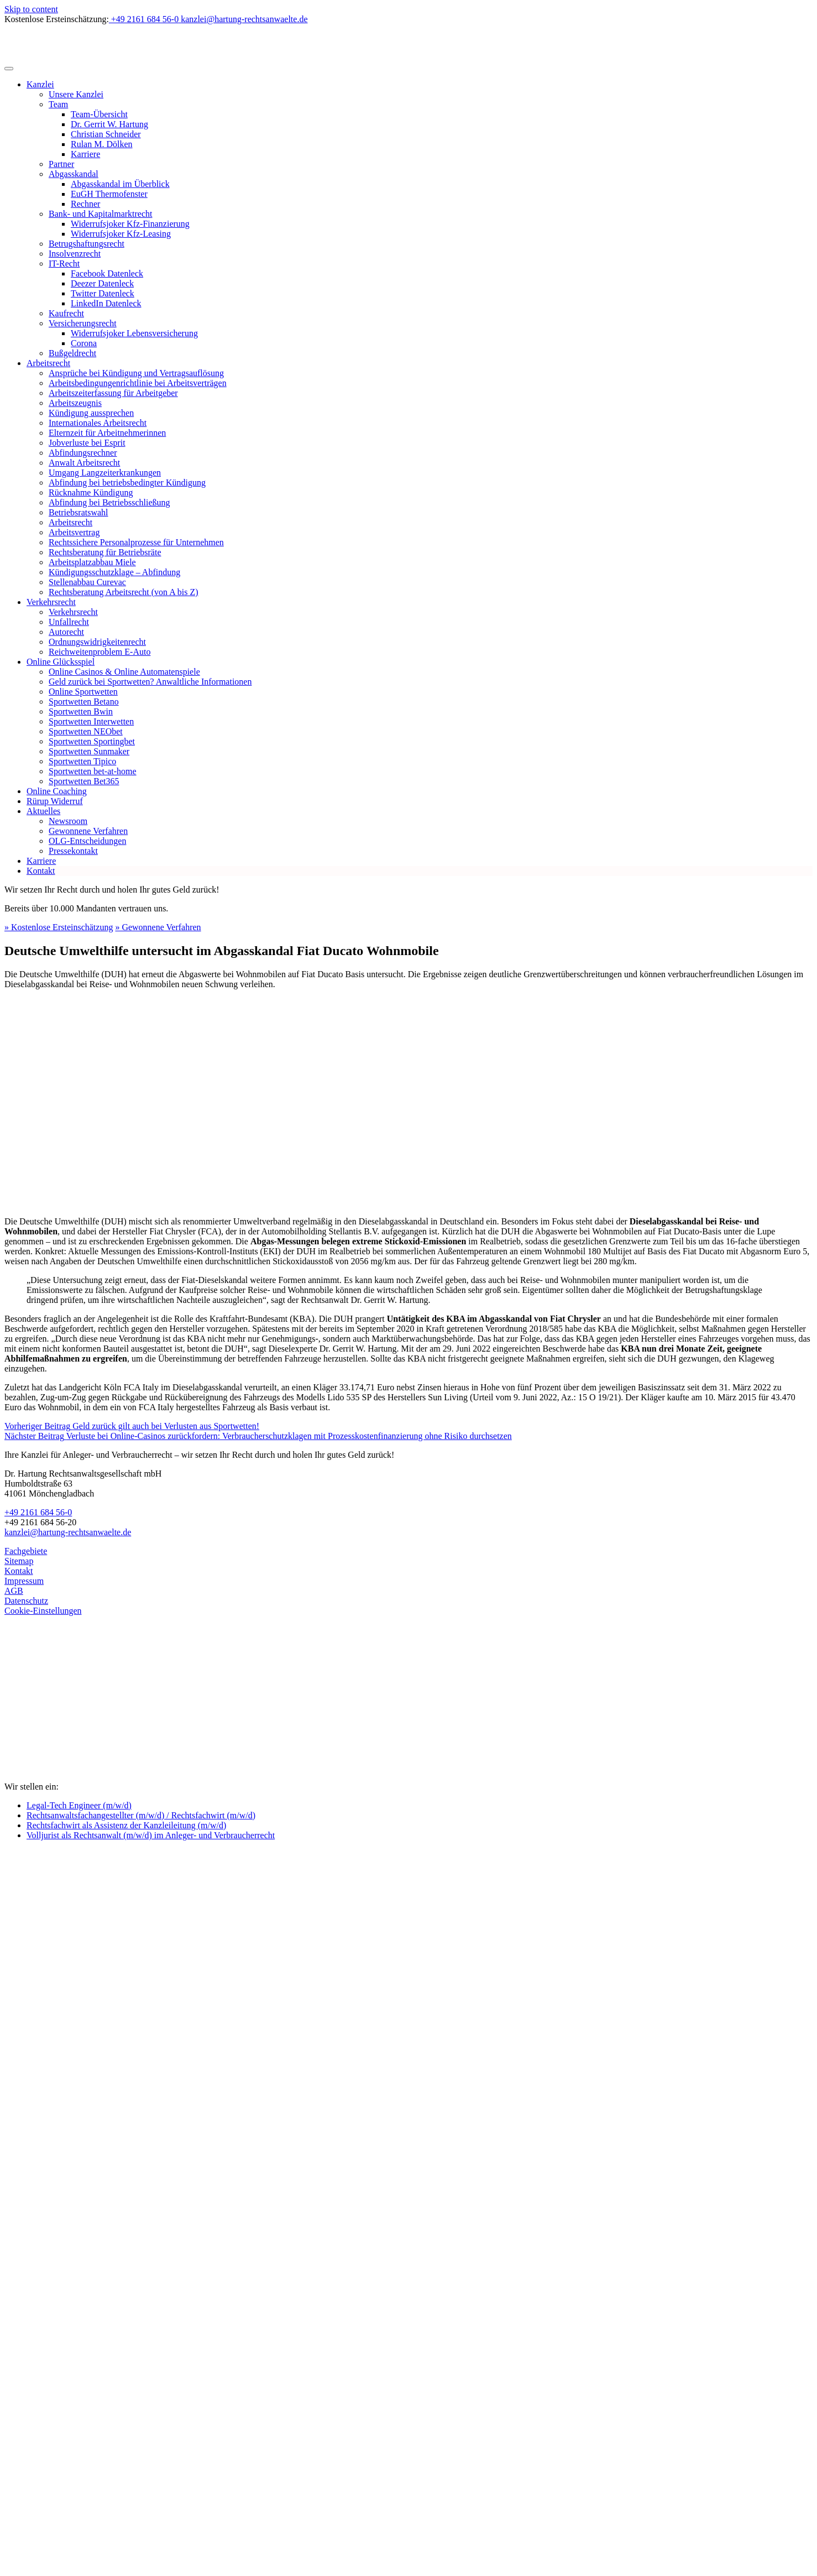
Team (58, 104)
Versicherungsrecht (83, 323)
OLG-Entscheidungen (87, 841)
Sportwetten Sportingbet (92, 741)
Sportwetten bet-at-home (93, 771)
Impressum (24, 1581)
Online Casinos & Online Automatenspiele (124, 671)
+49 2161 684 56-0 (38, 1512)
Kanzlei (40, 84)
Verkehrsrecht (51, 602)
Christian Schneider (106, 134)
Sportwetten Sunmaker (89, 751)
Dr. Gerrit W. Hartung (109, 124)
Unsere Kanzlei (76, 94)
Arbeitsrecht (48, 363)
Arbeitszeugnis (75, 403)
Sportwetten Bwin (81, 711)
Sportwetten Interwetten (91, 721)
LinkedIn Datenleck (106, 303)
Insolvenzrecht (75, 253)
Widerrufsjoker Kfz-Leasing (121, 233)
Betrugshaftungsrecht (86, 243)
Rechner (85, 203)
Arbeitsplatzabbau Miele (92, 562)
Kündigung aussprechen (91, 413)
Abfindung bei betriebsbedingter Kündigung (127, 482)
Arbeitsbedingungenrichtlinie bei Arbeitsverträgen (138, 383)
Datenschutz (26, 1600)
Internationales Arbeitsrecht (97, 422)
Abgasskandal (73, 174)
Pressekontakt (73, 851)
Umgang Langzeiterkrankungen (105, 472)
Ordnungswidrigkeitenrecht (97, 641)
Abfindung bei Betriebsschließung (109, 502)
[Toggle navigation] (8, 68)
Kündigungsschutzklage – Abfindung (114, 572)
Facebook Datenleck (107, 273)
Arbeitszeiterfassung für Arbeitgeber (113, 393)
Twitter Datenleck (102, 293)
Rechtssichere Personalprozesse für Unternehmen (136, 542)
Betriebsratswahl (78, 512)
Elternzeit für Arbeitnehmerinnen (107, 432)
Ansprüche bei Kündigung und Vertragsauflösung (136, 373)
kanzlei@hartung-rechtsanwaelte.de (67, 1532)
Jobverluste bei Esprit (87, 442)
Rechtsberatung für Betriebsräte (105, 552)
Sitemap (18, 1561)
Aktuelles (43, 811)
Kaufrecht (66, 313)
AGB (13, 1590)
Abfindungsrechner (83, 452)
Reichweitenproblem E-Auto (99, 651)
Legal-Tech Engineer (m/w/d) (79, 1805)
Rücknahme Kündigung (91, 492)
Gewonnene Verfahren (88, 831)
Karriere (85, 154)
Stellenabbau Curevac (87, 582)
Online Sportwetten (83, 691)
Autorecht (66, 632)
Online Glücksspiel (61, 661)
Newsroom (68, 821)
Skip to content (31, 9)
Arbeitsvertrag (74, 532)
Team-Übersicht (99, 114)
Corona (84, 343)
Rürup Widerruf (55, 801)
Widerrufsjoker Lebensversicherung (134, 333)
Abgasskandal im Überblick (120, 184)
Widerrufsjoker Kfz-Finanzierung (130, 223)
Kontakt (41, 870)
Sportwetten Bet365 (84, 781)
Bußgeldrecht (72, 353)
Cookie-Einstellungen (43, 1610)
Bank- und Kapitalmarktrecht (101, 213)
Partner (61, 164)
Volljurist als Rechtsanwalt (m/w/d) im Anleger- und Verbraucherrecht (151, 1835)
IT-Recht (64, 263)
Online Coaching (57, 791)
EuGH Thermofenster (109, 194)
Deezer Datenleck (102, 283)
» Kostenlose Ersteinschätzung (58, 927)
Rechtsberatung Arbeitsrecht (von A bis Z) (123, 592)
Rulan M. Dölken (102, 144)
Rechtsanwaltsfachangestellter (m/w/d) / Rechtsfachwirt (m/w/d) (141, 1815)
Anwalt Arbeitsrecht (84, 462)
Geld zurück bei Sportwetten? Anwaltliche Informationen (150, 681)
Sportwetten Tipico (82, 761)
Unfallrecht (69, 622)
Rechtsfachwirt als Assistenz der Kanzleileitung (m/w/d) (126, 1825)
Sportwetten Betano (84, 701)
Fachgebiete (25, 1551)
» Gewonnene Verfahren (158, 927)
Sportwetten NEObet (86, 731)
